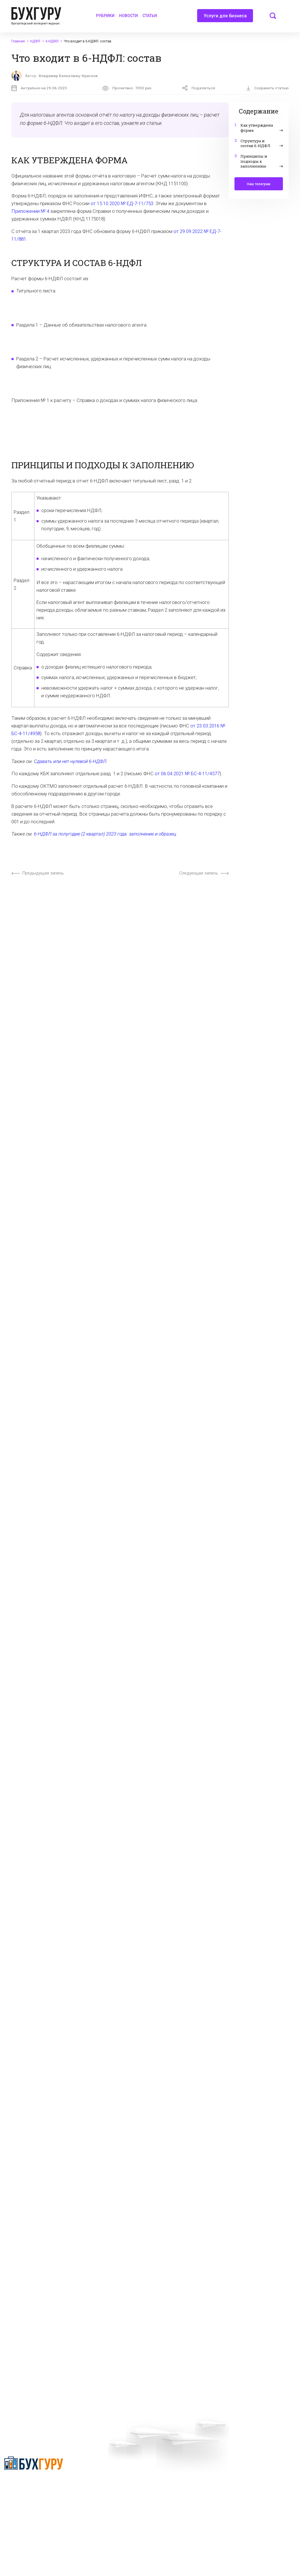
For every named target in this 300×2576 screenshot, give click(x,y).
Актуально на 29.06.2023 (39, 88)
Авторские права (249, 2476)
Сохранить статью (267, 88)
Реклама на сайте (249, 2466)
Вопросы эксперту (104, 2466)
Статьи (149, 15)
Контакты (96, 2496)
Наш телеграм (258, 184)
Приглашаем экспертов (109, 2476)
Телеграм (96, 2486)
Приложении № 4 (30, 211)
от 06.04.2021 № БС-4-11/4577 (187, 773)
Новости (128, 15)
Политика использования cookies (191, 2501)
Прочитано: (126, 88)
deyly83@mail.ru (180, 2544)
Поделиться (198, 88)
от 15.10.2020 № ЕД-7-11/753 (122, 203)
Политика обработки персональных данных (181, 2488)
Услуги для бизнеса (225, 17)
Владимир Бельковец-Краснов (68, 75)
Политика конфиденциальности (24, 2487)
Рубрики (105, 15)
